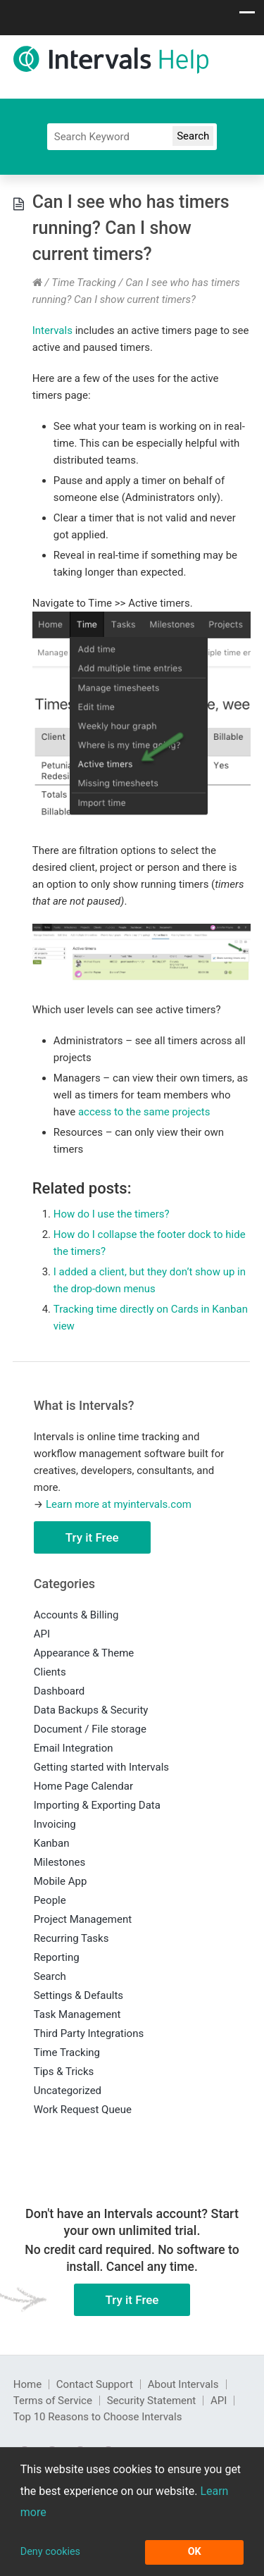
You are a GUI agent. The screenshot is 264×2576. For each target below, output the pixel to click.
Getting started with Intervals (101, 1767)
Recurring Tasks (71, 1938)
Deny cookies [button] (50, 2552)
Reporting (57, 1957)
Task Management (77, 2014)
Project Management (83, 1919)
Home (27, 2384)
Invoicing (55, 1824)
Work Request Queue (83, 2109)
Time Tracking (83, 282)
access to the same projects (144, 1112)
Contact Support (94, 2384)
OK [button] (194, 2552)
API (42, 1634)
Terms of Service (52, 2400)
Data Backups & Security (91, 1710)
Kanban (52, 1843)
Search (50, 1976)
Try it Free (92, 1537)
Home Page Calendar (83, 1786)
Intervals (52, 330)
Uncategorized (67, 2090)
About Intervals (183, 2384)
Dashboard (59, 1691)
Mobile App (60, 1881)
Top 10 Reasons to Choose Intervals (97, 2416)
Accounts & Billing (76, 1615)
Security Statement (151, 2400)
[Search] (132, 136)
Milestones (59, 1862)
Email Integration (73, 1748)
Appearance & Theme (84, 1653)
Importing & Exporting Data (97, 1805)
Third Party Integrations (89, 2033)
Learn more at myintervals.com (118, 1504)
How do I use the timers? (112, 1214)
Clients (50, 1672)
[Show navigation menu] (247, 16)
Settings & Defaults (78, 1995)
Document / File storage (90, 1729)
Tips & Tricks (64, 2071)
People (50, 1900)
